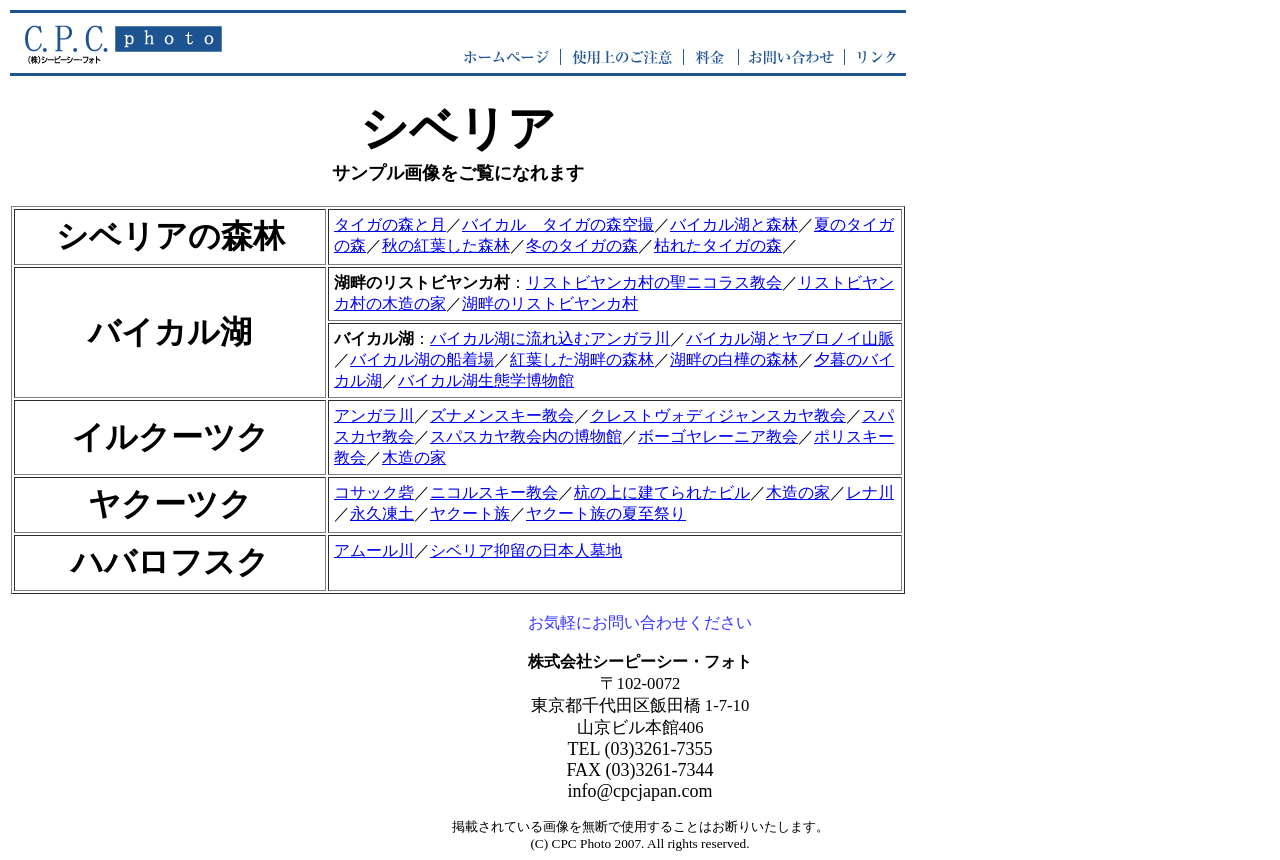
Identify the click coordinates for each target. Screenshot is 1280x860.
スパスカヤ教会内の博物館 (526, 436)
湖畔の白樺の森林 (734, 359)
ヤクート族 (470, 513)
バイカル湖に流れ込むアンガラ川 (550, 338)
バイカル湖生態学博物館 (486, 380)
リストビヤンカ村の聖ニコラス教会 (654, 282)
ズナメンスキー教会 (502, 415)
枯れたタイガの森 (718, 245)
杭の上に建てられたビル (662, 492)
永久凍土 (382, 513)
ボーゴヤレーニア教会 (718, 436)
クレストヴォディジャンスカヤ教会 (718, 415)
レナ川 (870, 492)
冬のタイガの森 (582, 245)
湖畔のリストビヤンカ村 (550, 303)
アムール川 (374, 550)
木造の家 (414, 457)
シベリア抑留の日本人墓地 (526, 550)
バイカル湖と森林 (734, 224)
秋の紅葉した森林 (446, 245)
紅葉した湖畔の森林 (582, 359)
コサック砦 (374, 492)
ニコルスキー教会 (494, 492)
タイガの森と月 (390, 224)
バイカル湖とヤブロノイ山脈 (790, 338)
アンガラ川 (374, 415)
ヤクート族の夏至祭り (606, 513)
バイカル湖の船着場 (422, 359)
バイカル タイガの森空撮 (558, 224)
